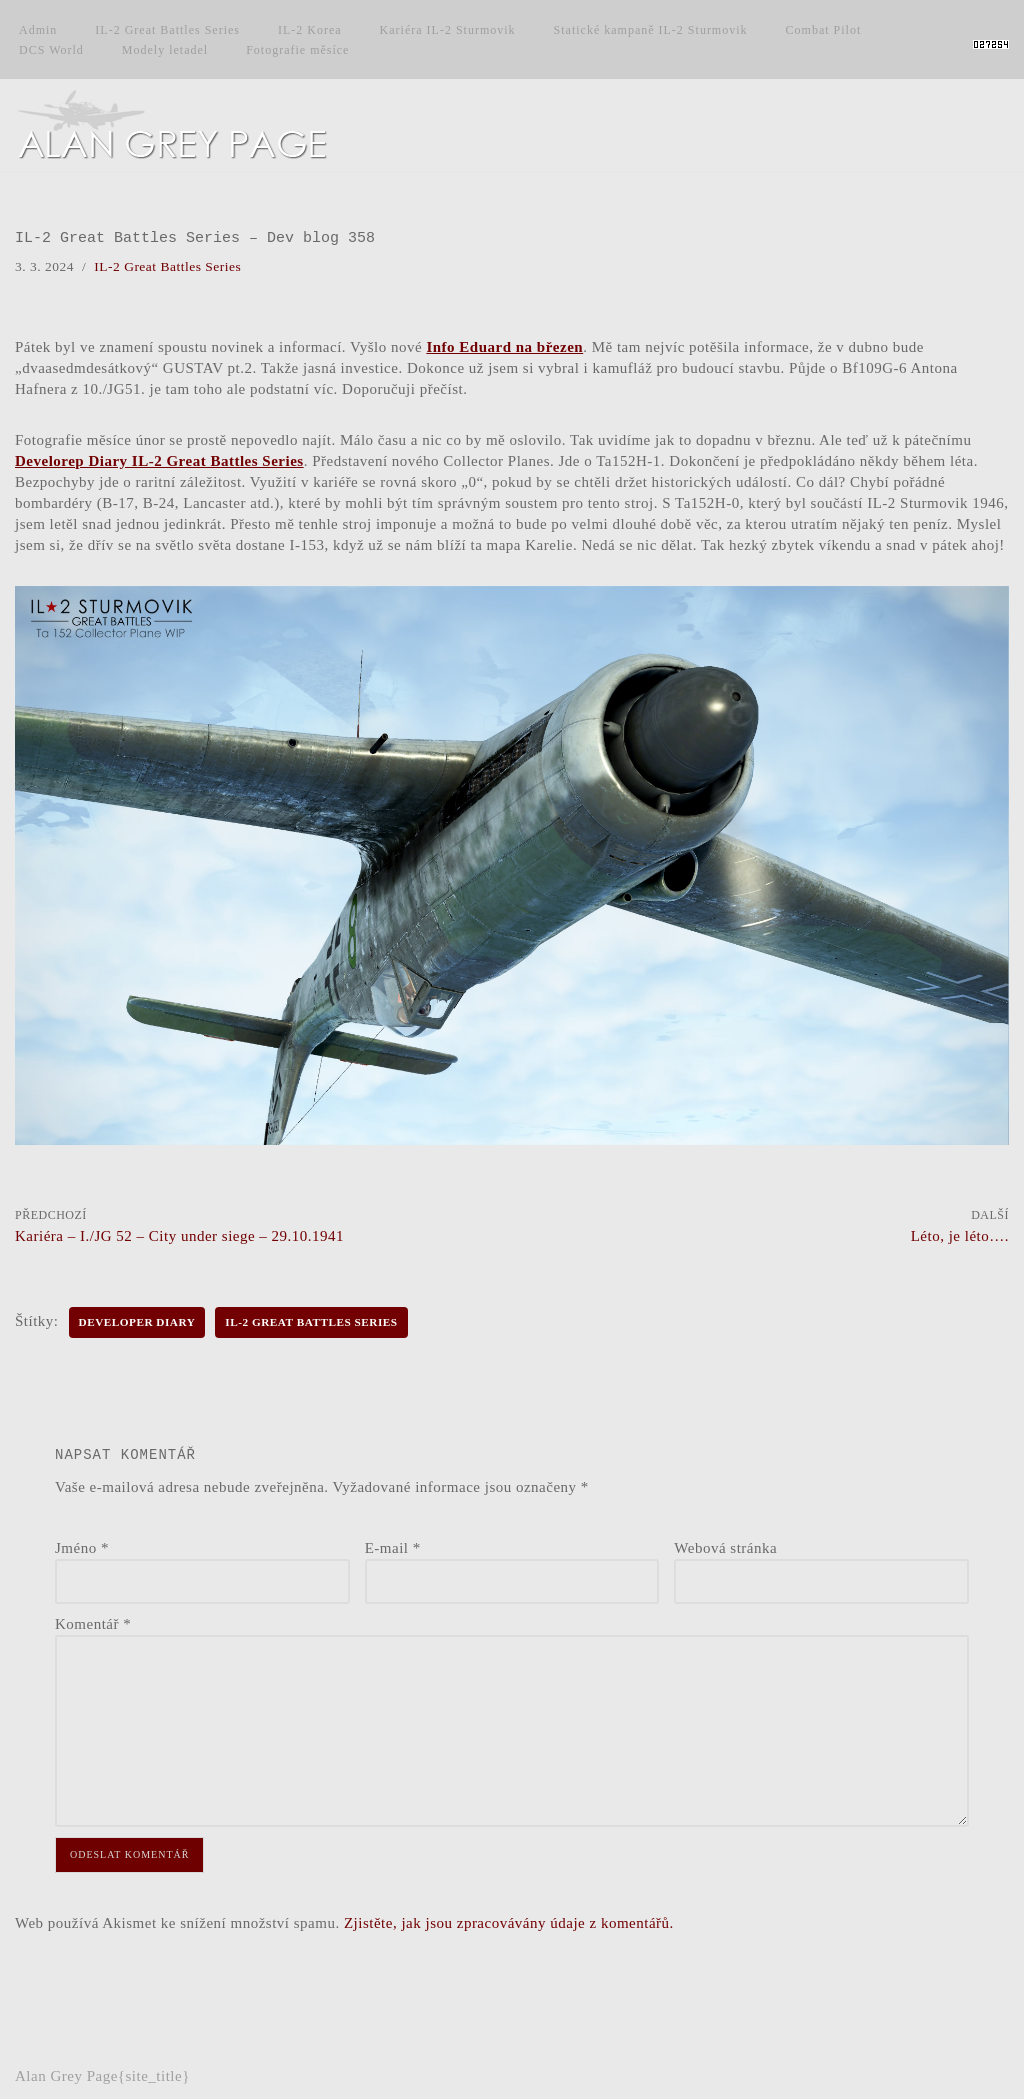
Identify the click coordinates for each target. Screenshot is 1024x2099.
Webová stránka (725, 1548)
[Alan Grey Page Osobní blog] (190, 125)
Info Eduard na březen (504, 347)
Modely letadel (165, 50)
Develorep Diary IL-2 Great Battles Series (159, 461)
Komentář (93, 1624)
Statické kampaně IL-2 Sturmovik (651, 30)
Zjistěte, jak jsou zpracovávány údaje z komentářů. (509, 1923)
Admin (38, 30)
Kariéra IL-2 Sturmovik (448, 30)
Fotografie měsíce (297, 50)
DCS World (51, 50)
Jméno (82, 1548)
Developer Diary (137, 1322)
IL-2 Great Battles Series (167, 30)
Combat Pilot (824, 30)
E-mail (393, 1548)
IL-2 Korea (310, 30)
